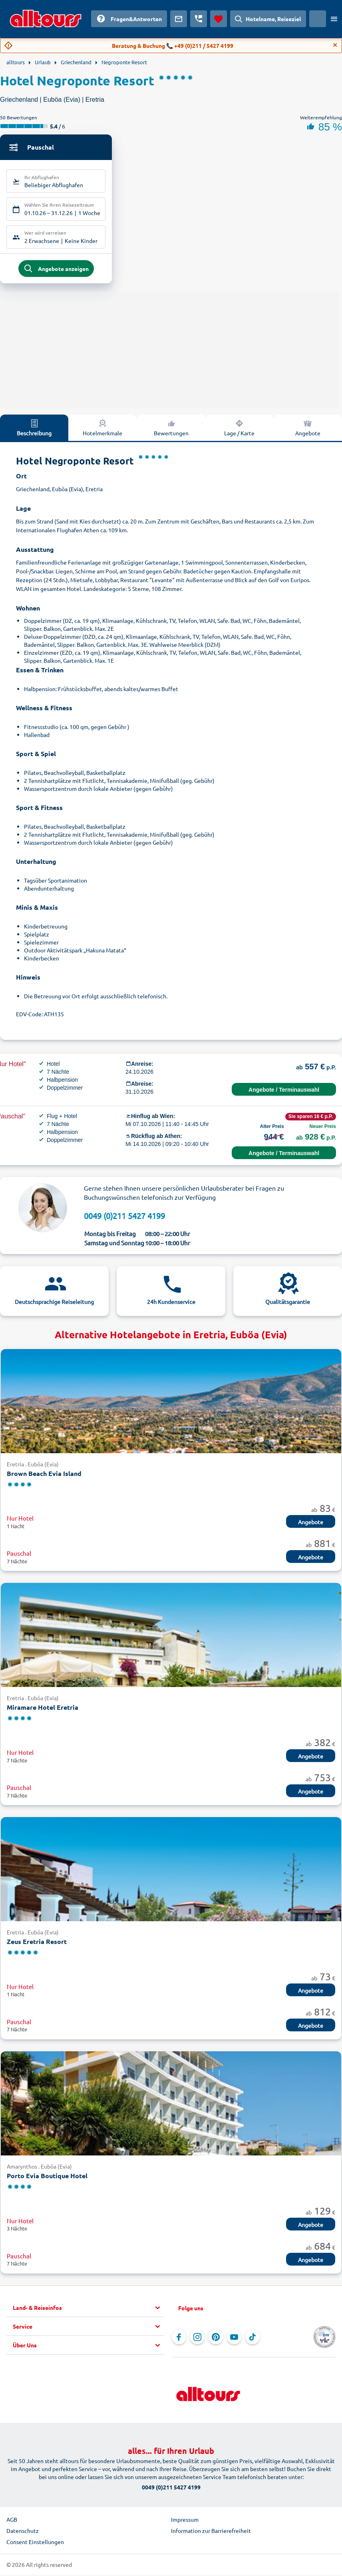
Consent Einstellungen (35, 2544)
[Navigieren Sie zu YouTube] (234, 2339)
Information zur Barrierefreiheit (211, 2532)
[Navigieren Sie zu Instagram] (197, 2339)
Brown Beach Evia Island (44, 1476)
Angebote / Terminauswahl (284, 1092)
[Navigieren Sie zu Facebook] (179, 2339)
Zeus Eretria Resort (37, 1944)
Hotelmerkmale (102, 430)
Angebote (310, 1524)
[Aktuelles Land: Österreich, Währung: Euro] (317, 18)
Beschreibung (34, 430)
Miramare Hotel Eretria (42, 1710)
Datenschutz (22, 2532)
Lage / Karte (239, 430)
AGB (11, 2521)
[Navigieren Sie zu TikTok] (252, 2339)
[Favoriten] (218, 18)
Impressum (185, 2521)
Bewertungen (171, 430)
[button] (88, 2310)
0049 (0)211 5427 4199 (124, 1218)
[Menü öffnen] (334, 18)
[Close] (335, 45)
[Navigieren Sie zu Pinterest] (216, 2339)
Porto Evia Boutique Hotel (47, 2178)
